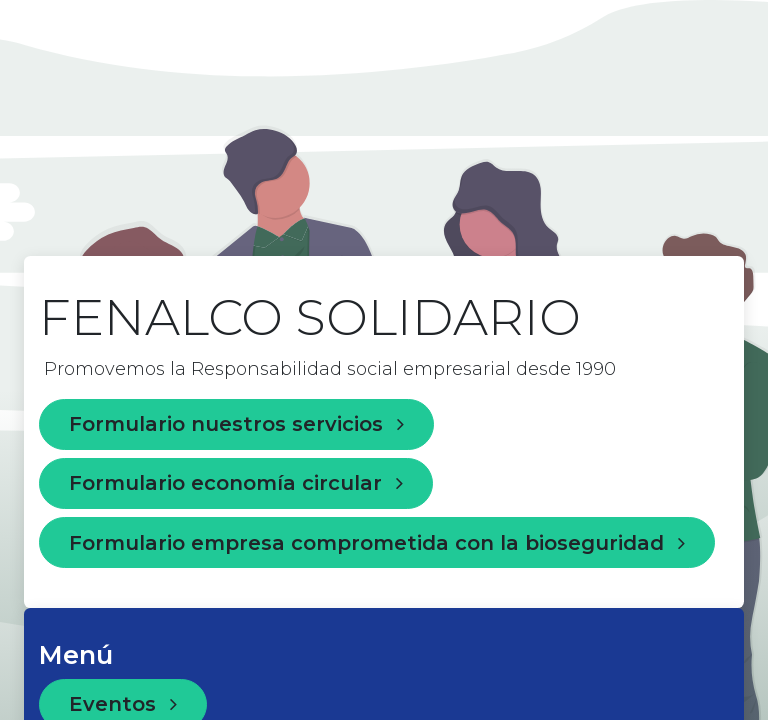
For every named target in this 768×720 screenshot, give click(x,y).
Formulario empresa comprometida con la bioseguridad (377, 543)
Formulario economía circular (236, 483)
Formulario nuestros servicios (236, 424)
